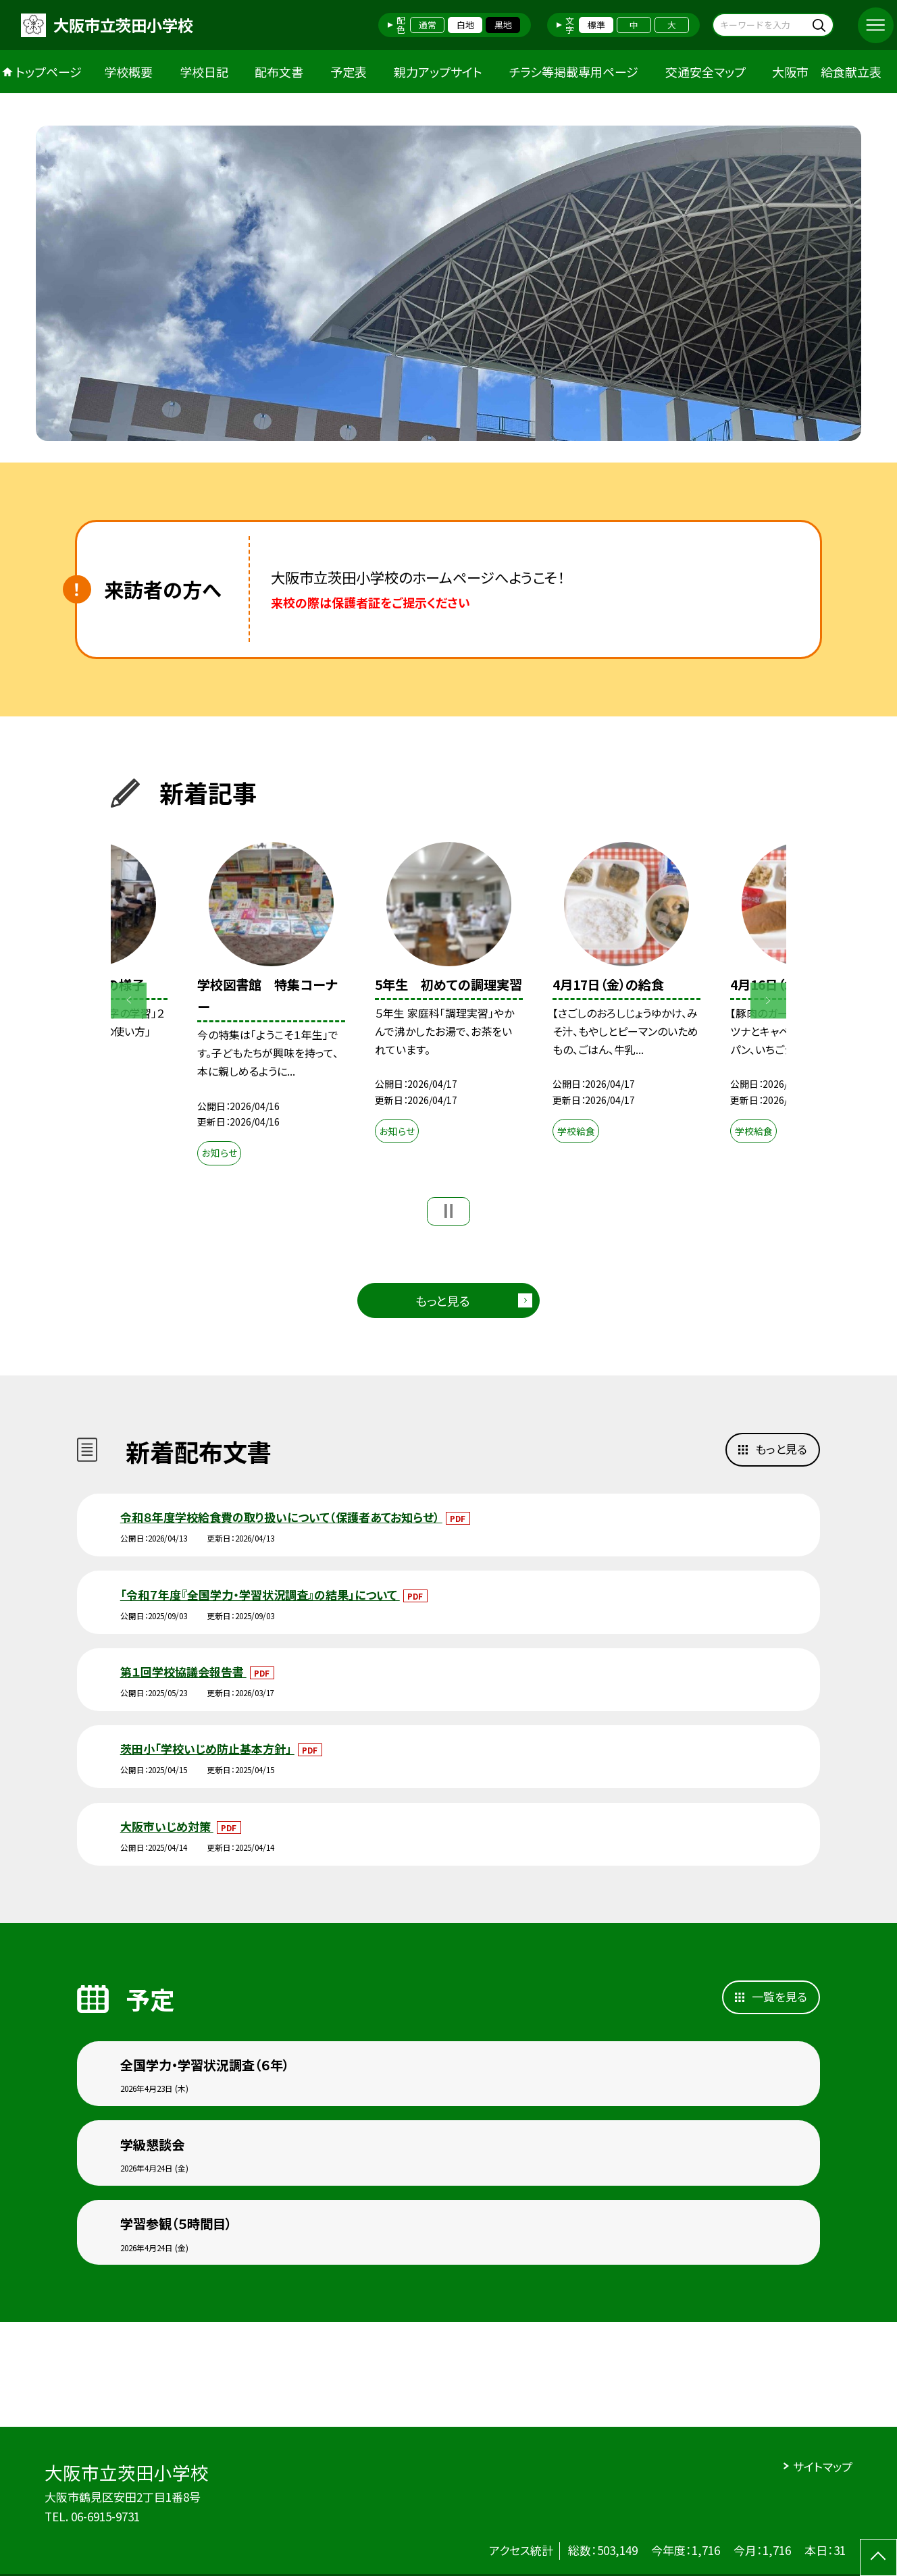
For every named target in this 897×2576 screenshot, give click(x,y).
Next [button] (768, 1000)
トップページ (49, 71)
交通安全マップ (705, 71)
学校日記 (204, 71)
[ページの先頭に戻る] (878, 2557)
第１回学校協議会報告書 (183, 1671)
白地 (465, 24)
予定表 (348, 71)
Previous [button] (129, 1000)
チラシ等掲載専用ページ (573, 71)
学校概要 (128, 71)
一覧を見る (779, 1996)
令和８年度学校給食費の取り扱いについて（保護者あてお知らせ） (281, 1516)
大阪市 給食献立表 (826, 71)
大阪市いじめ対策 (166, 1826)
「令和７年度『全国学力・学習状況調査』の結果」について (260, 1594)
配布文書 (279, 71)
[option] (448, 283)
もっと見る (442, 1300)
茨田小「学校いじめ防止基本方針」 (207, 1748)
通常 (427, 24)
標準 (596, 24)
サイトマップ (822, 2466)
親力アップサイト (438, 71)
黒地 (503, 24)
